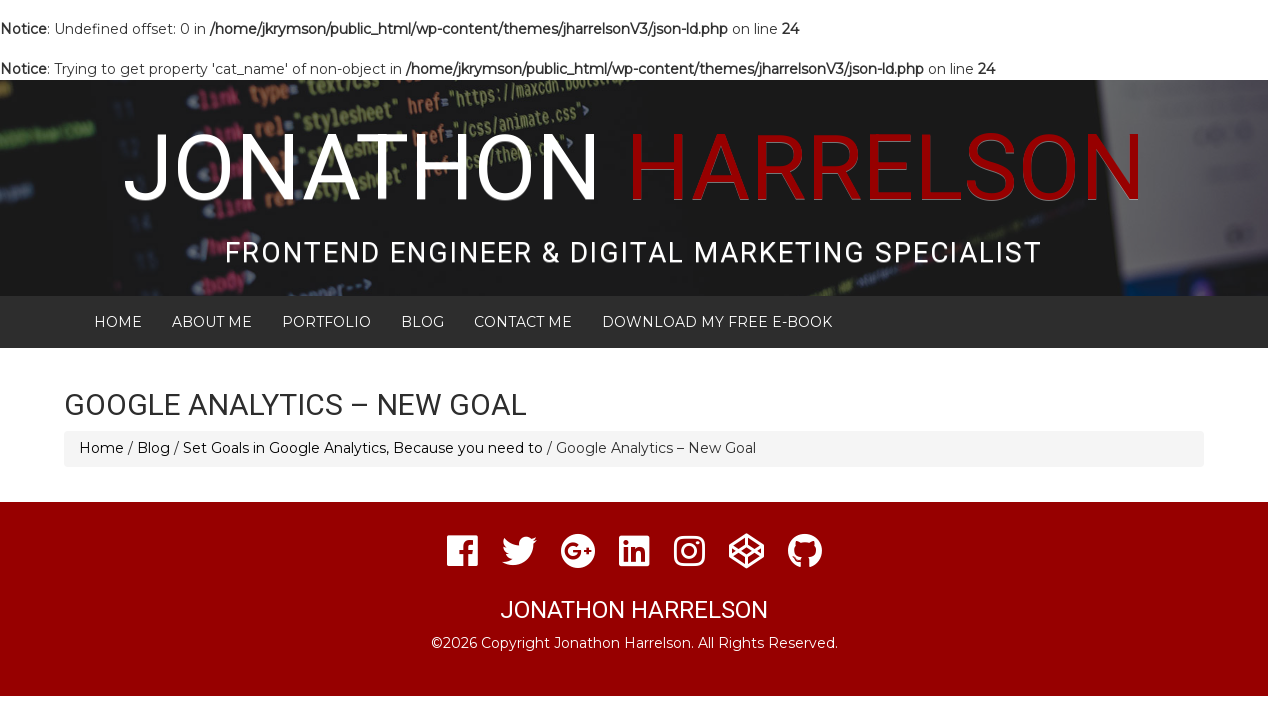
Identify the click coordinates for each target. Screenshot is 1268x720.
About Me (212, 322)
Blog (422, 322)
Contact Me (523, 322)
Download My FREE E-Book (717, 322)
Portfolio (326, 322)
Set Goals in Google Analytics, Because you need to (363, 448)
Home (118, 322)
